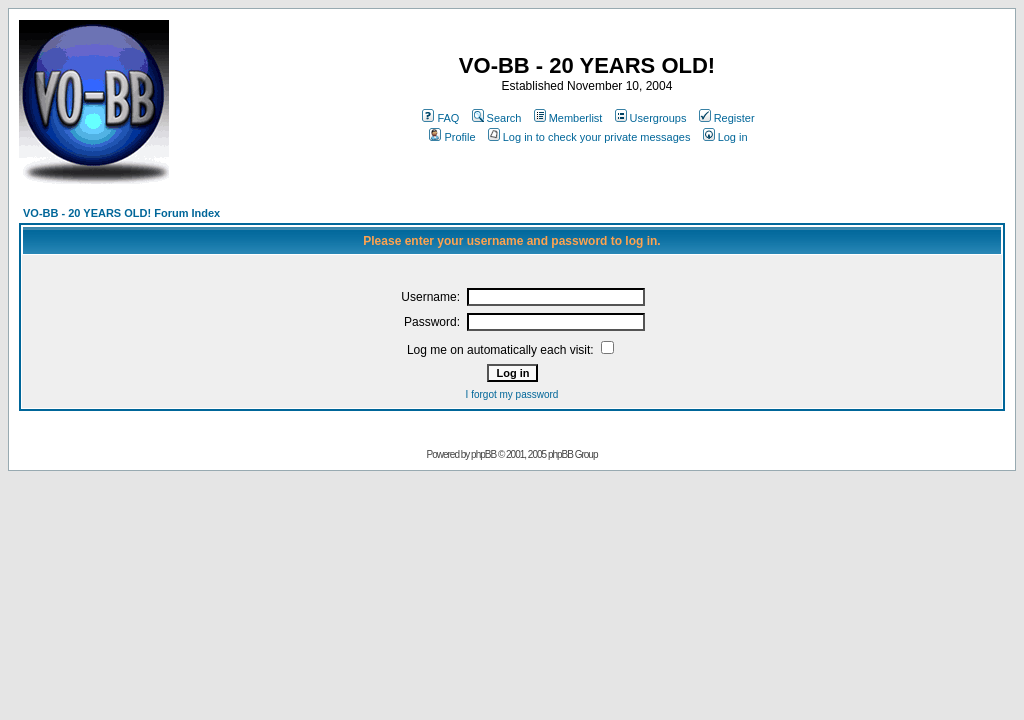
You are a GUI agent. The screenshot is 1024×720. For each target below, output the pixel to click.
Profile (452, 137)
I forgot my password (512, 394)
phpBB (483, 454)
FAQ (440, 118)
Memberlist (568, 118)
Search (497, 118)
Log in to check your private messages (589, 137)
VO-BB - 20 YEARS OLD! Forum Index (121, 213)
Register (727, 118)
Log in (725, 137)
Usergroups (651, 118)
